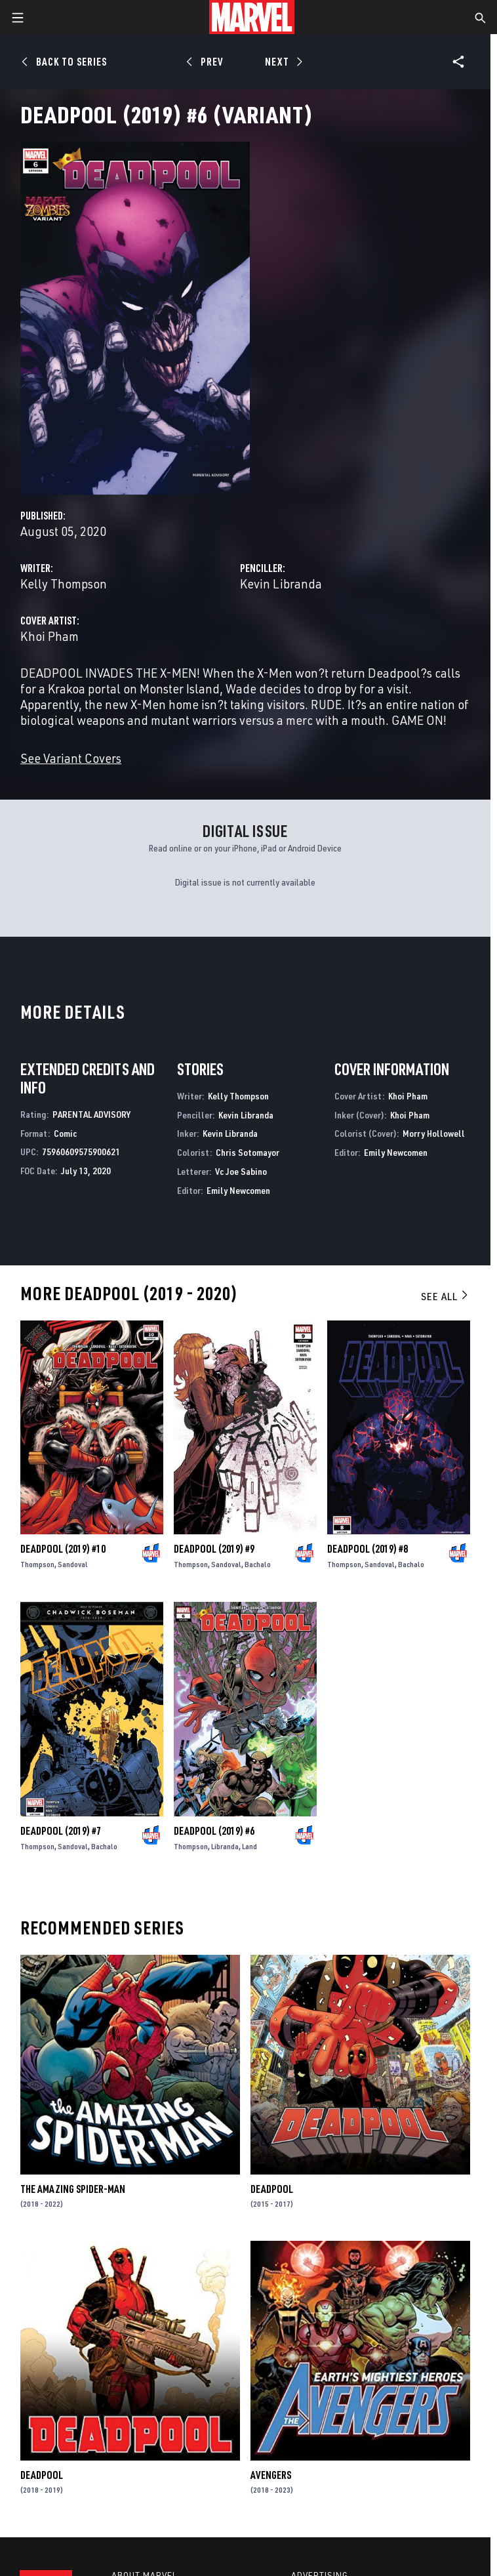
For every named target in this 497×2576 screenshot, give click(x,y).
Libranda (225, 1846)
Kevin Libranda (281, 583)
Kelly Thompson (63, 583)
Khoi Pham (49, 636)
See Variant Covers (70, 758)
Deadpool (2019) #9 (214, 1548)
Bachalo (258, 1564)
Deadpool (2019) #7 (60, 1830)
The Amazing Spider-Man (72, 2189)
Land (249, 1846)
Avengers (270, 2475)
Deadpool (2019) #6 (214, 1830)
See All (445, 1296)
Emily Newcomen (238, 1190)
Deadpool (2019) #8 (367, 1548)
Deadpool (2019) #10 (63, 1548)
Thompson (37, 1564)
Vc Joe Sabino (241, 1171)
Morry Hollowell (434, 1133)
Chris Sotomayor (247, 1152)
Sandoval (73, 1564)
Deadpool (271, 2189)
